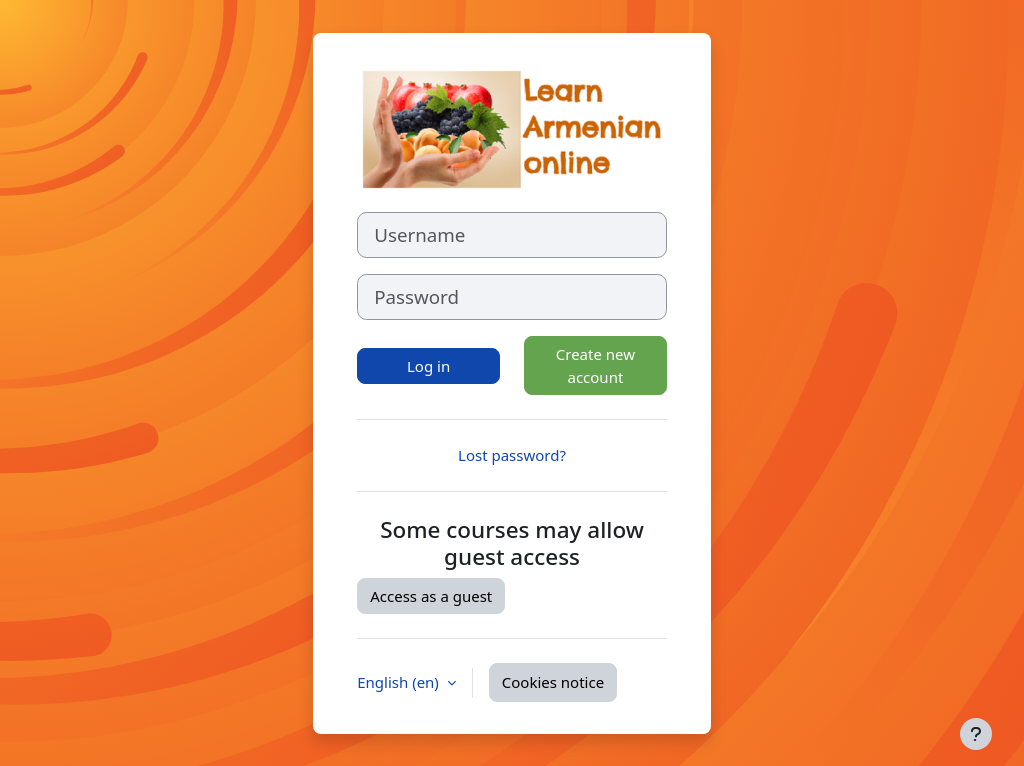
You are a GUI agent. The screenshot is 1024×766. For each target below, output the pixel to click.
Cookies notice (553, 682)
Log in (428, 366)
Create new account (595, 365)
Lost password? (512, 455)
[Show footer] (976, 734)
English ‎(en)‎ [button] (400, 682)
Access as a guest (431, 596)
